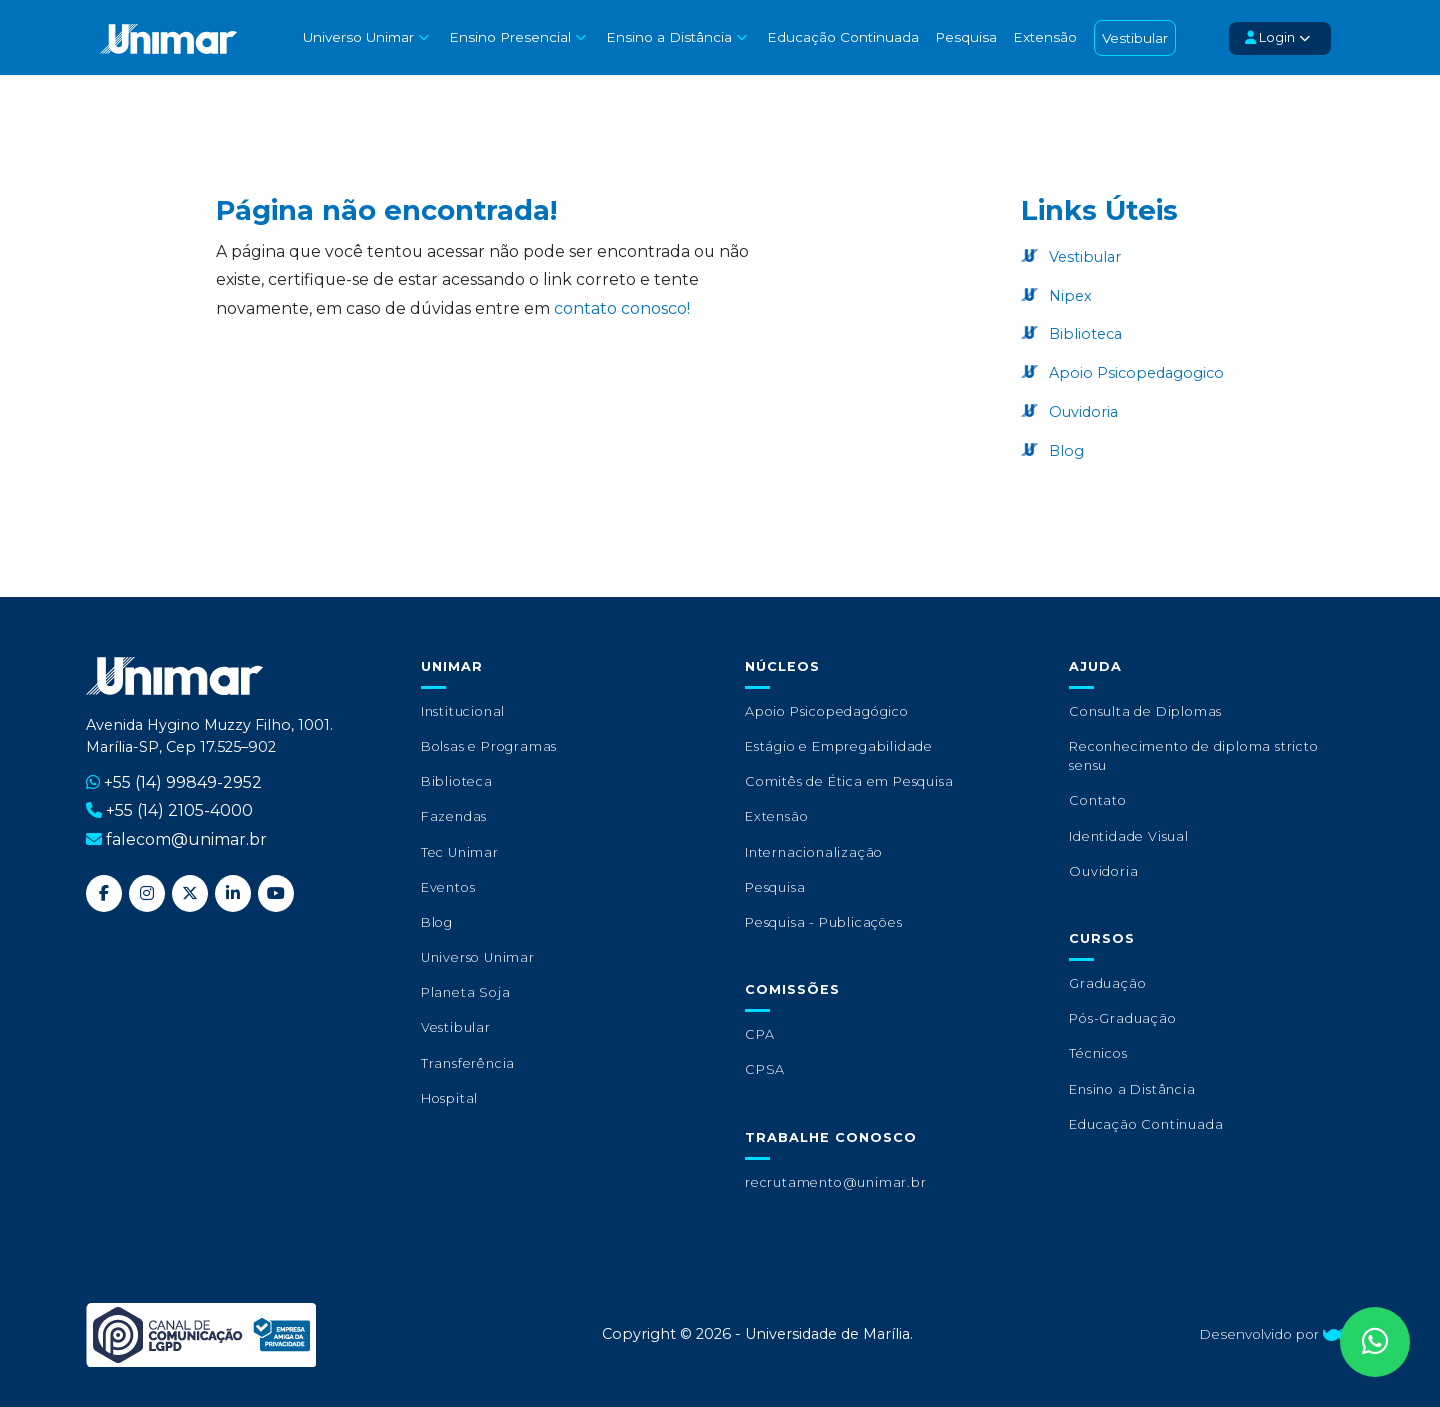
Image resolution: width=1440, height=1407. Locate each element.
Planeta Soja (466, 992)
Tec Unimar (460, 852)
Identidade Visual (1129, 836)
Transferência (468, 1063)
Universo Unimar (478, 957)
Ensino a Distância (1132, 1089)
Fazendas (454, 816)
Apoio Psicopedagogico (1134, 373)
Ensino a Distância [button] (666, 37)
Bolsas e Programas (489, 746)
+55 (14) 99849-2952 (183, 782)
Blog (1064, 451)
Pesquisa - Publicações (824, 922)
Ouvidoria (1081, 412)
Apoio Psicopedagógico (827, 711)
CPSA (765, 1069)
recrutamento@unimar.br (836, 1182)
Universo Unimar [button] (356, 37)
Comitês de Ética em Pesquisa (849, 781)
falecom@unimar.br (186, 839)
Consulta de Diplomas (1145, 711)
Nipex (1068, 296)
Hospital (449, 1098)
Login (1268, 38)
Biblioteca (1083, 334)
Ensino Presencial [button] (508, 37)
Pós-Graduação (1122, 1018)
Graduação (1107, 983)
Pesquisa (963, 37)
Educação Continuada (840, 37)
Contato (1098, 800)
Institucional (463, 711)
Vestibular (1132, 38)
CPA (759, 1034)
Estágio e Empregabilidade (839, 746)
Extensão (1042, 37)
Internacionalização (814, 852)
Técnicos (1098, 1053)
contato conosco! (622, 308)
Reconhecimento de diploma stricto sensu (1193, 756)
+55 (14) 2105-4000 (179, 810)
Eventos (448, 887)
